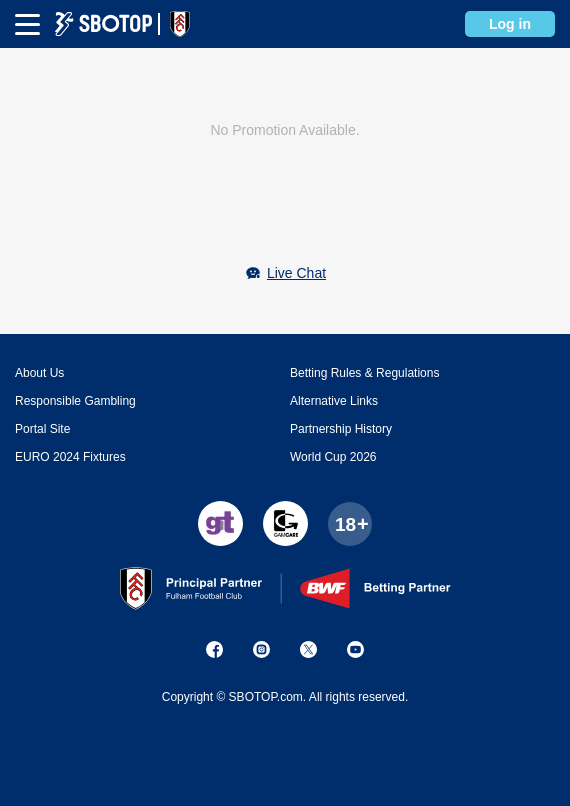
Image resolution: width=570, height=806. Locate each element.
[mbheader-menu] (27, 24)
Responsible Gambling (75, 401)
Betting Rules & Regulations (364, 373)
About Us (39, 373)
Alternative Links (334, 401)
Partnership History (341, 429)
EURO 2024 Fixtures (70, 457)
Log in (510, 24)
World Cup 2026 (333, 457)
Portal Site (42, 429)
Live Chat (296, 273)
